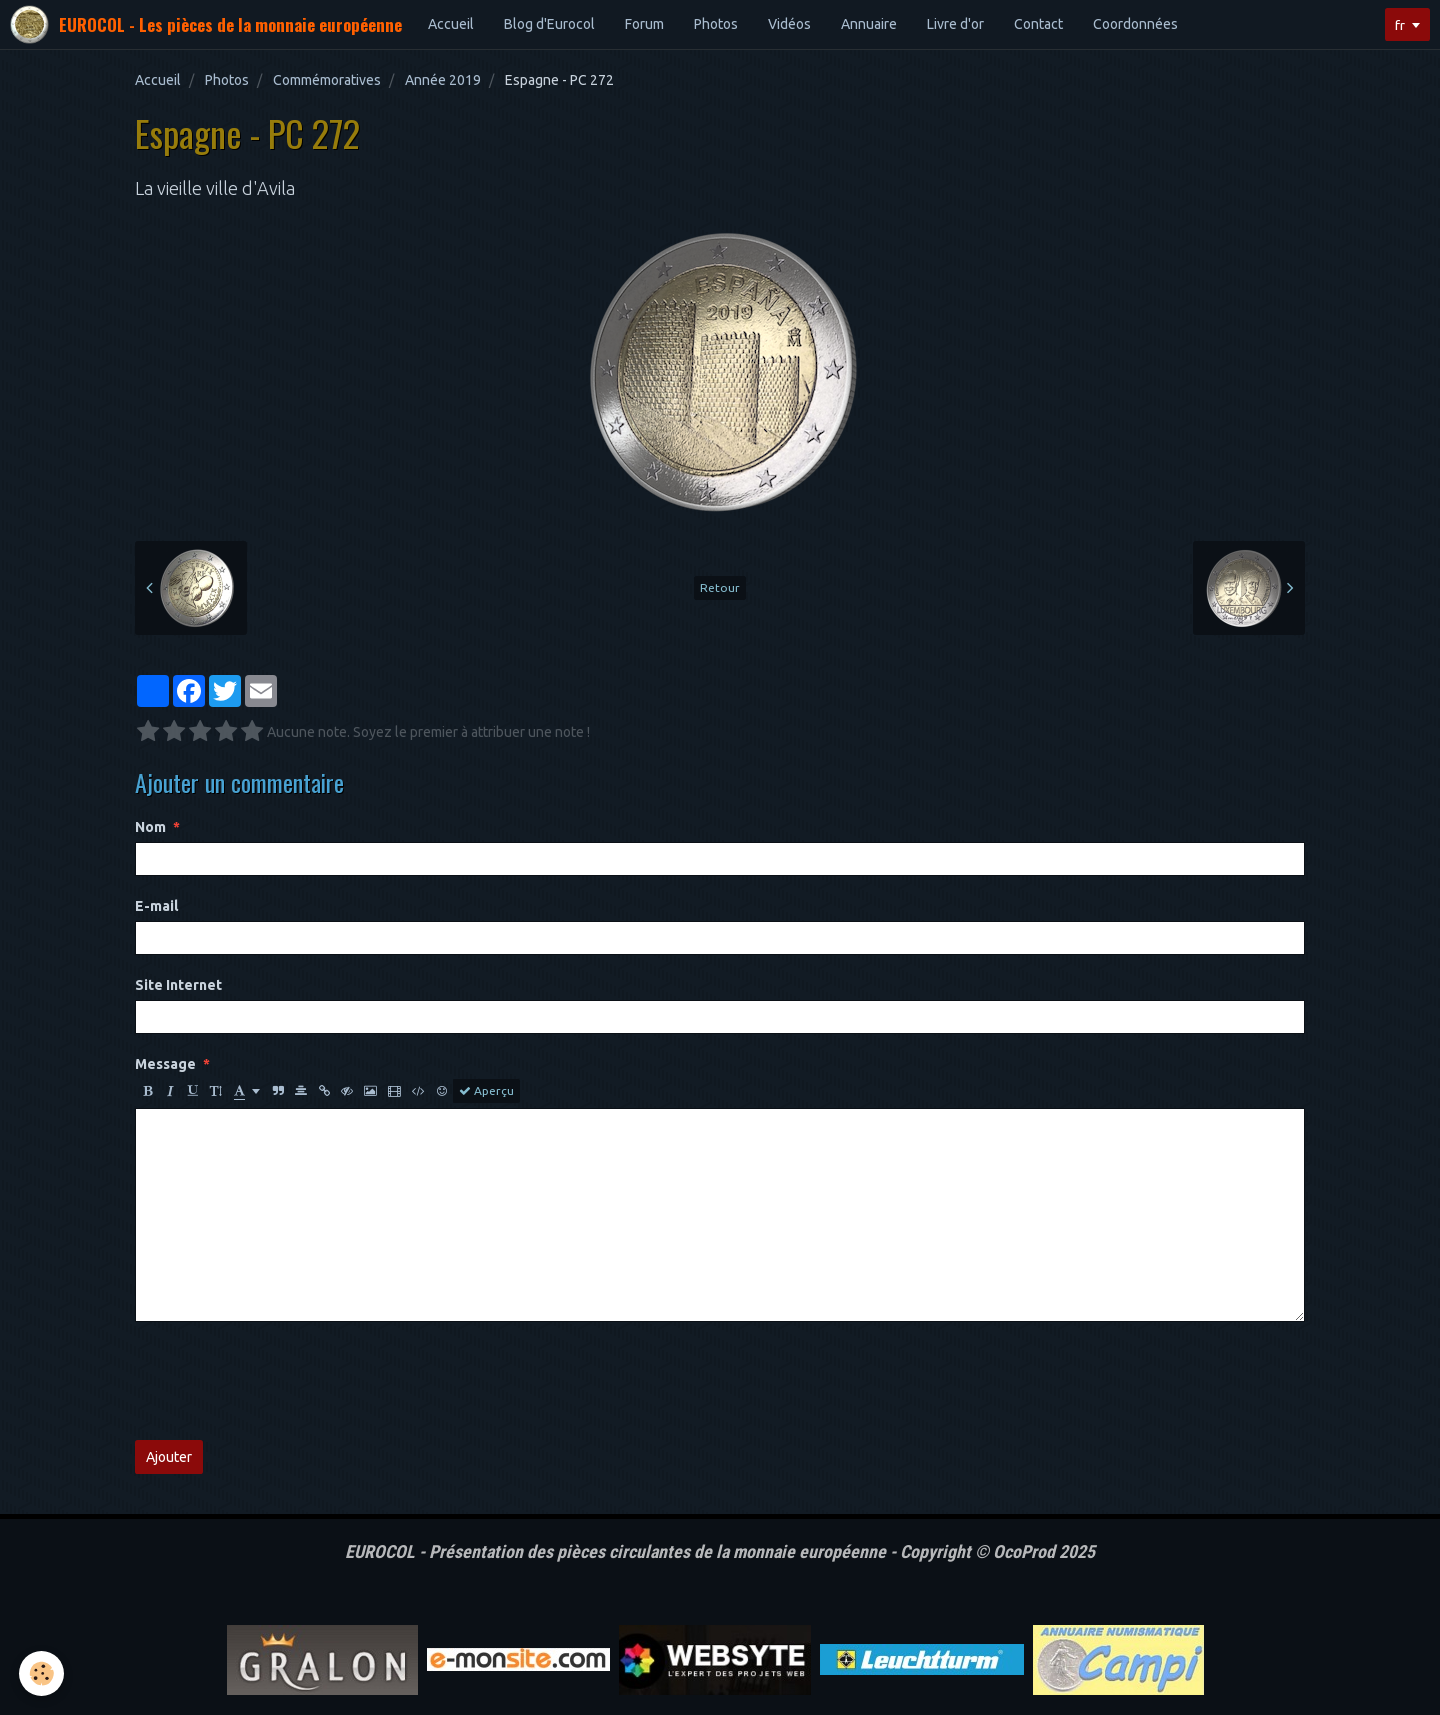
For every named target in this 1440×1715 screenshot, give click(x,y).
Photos (716, 24)
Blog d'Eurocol (549, 24)
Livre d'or (955, 24)
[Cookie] (42, 1673)
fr (1399, 25)
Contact (1038, 24)
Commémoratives (327, 80)
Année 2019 (443, 80)
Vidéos (789, 24)
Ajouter (169, 1457)
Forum (644, 24)
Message (165, 1064)
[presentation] (287, 1381)
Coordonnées (1135, 24)
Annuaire (869, 24)
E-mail (156, 906)
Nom (150, 827)
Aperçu (486, 1091)
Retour (720, 587)
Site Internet (178, 985)
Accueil (451, 24)
